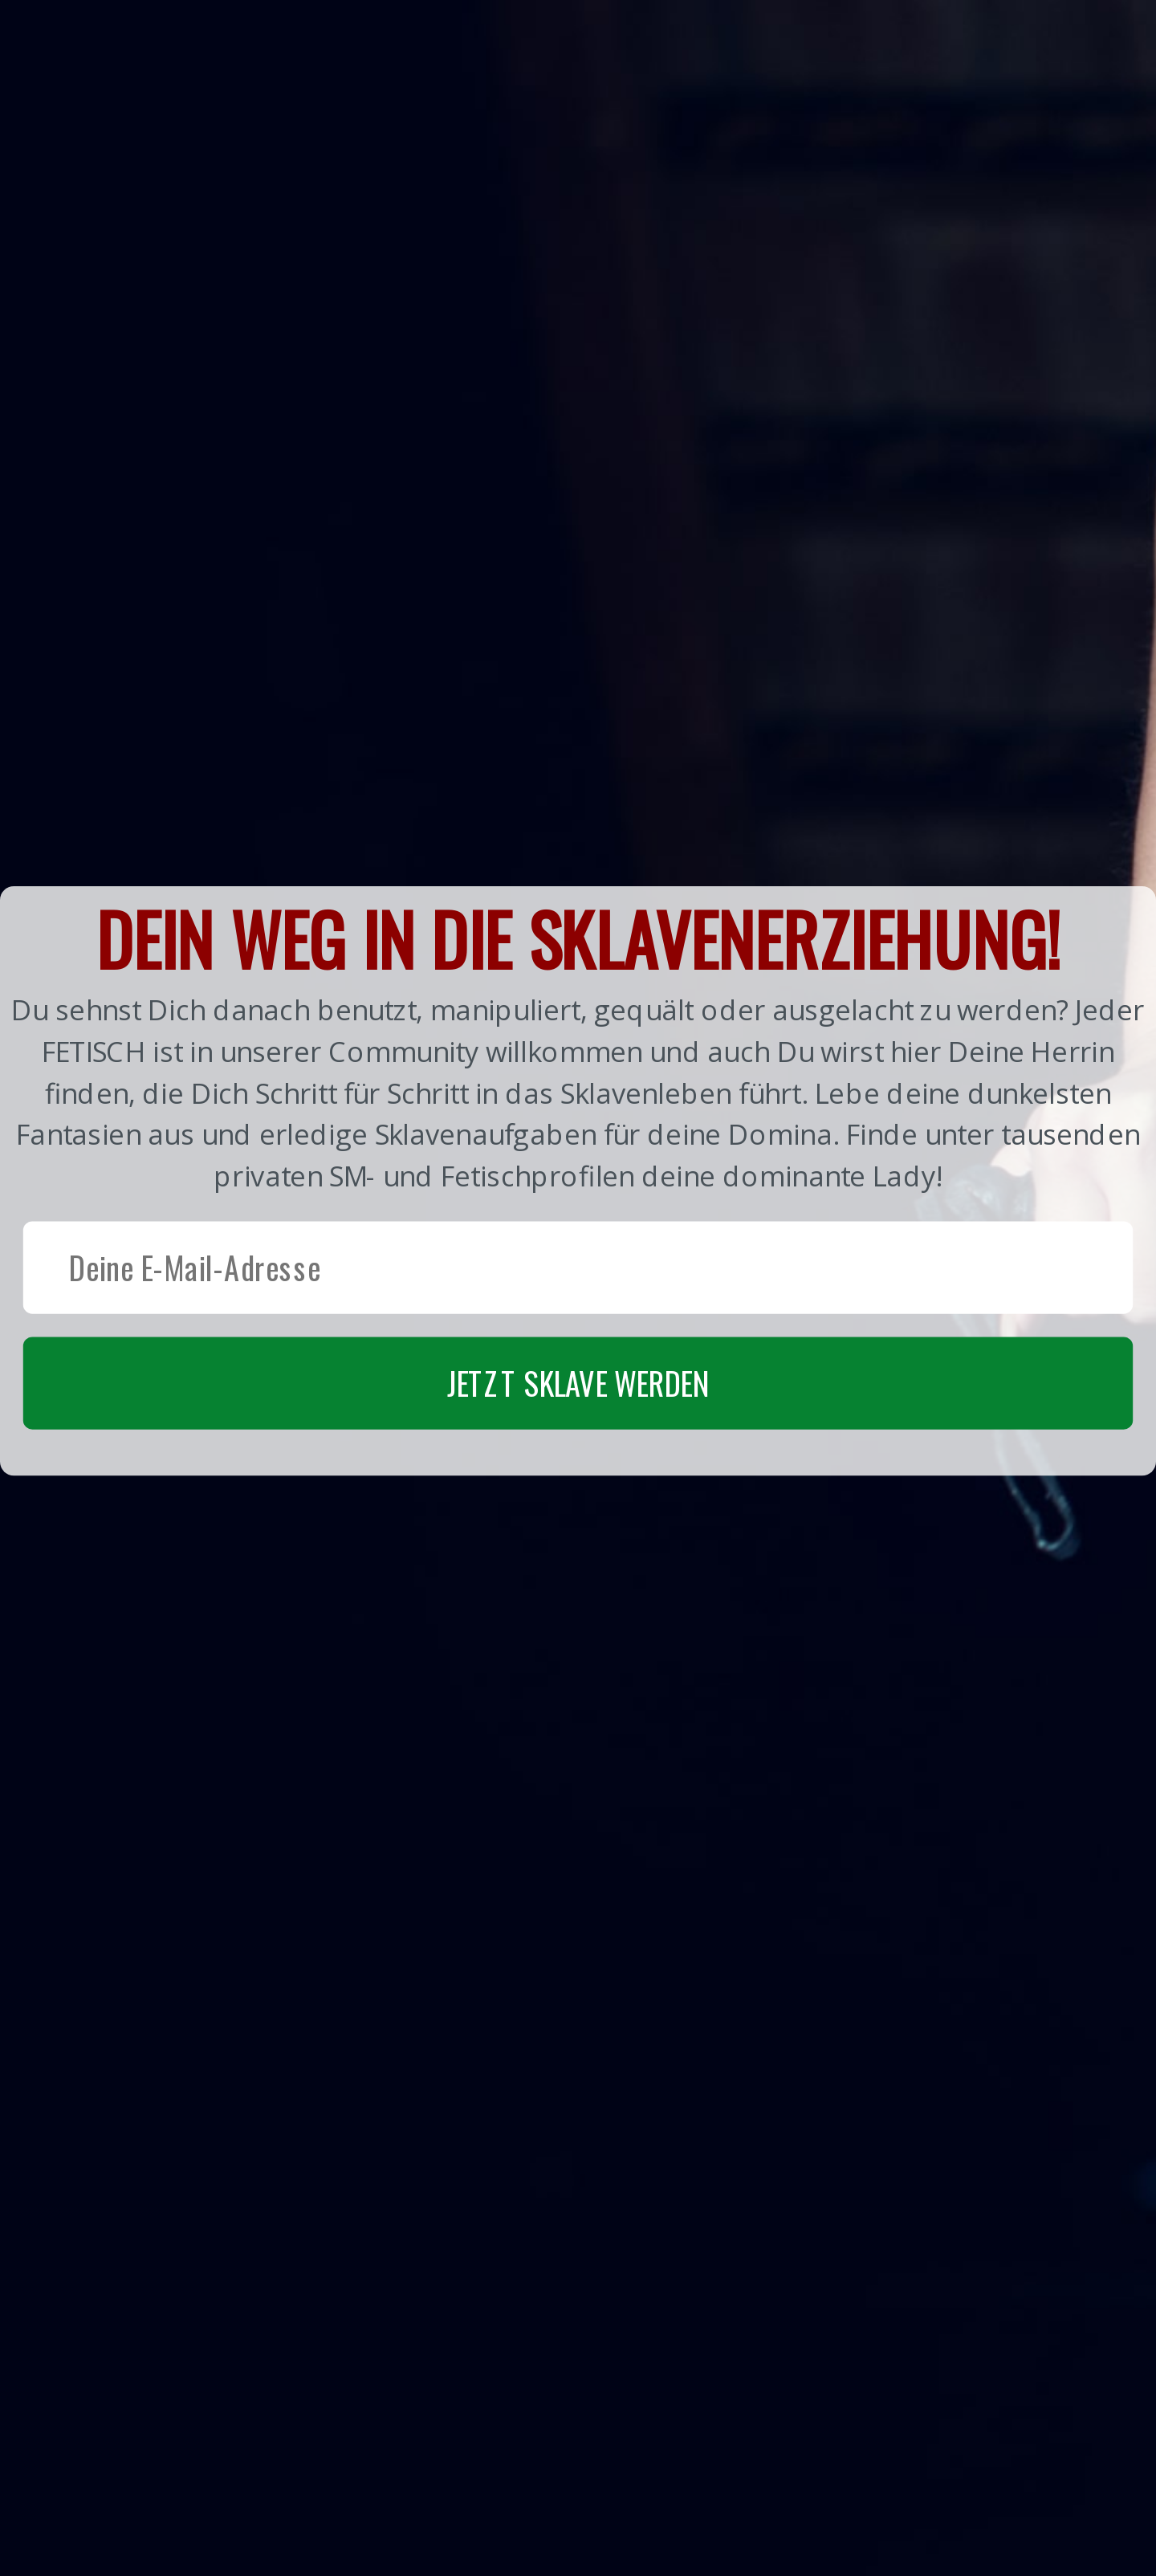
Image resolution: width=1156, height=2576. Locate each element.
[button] (578, 1180)
